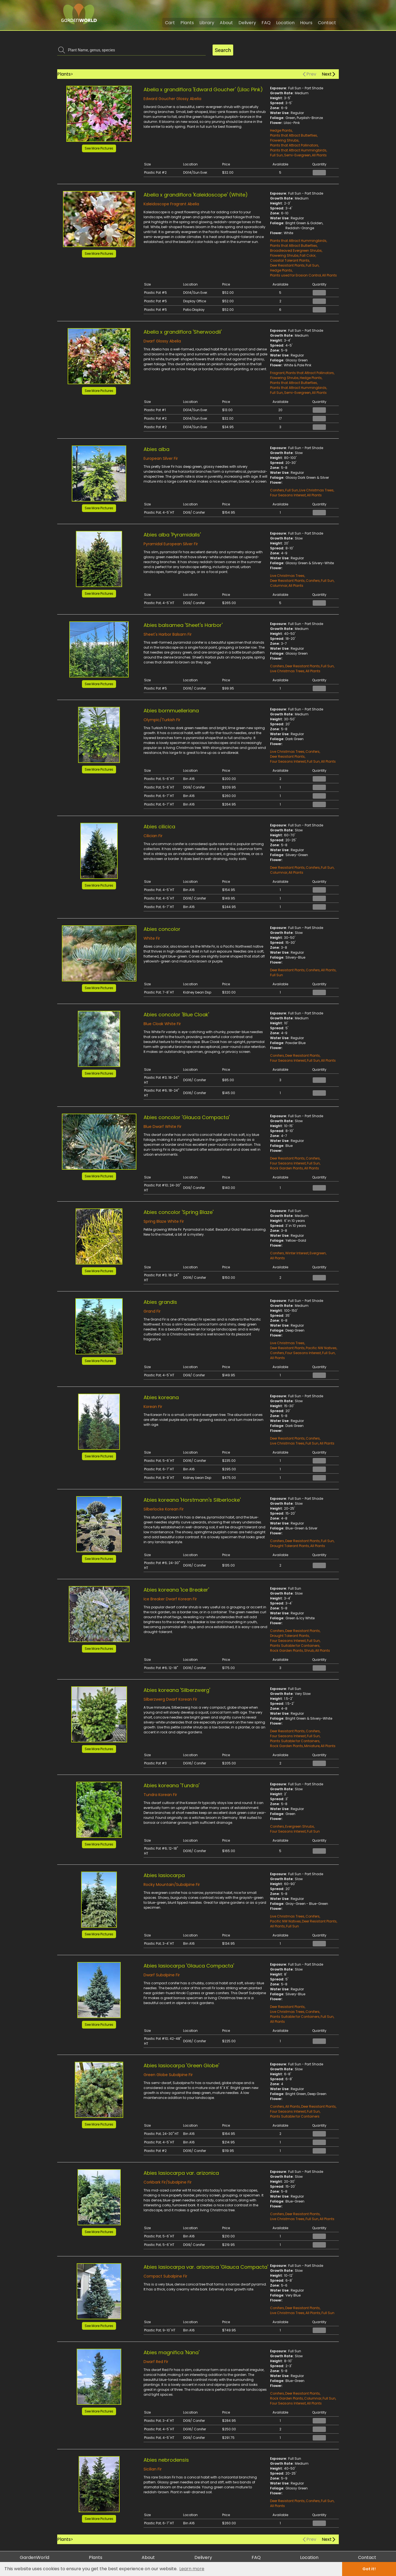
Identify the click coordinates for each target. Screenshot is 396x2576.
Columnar (278, 585)
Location (285, 23)
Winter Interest (297, 1253)
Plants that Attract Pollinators (294, 145)
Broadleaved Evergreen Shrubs (296, 250)
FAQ (266, 23)
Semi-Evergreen (297, 155)
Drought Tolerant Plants (289, 1545)
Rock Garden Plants (286, 1168)
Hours (306, 23)
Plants (187, 23)
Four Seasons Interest (288, 495)
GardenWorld (34, 2557)
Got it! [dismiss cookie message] (369, 2569)
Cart (170, 23)
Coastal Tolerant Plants (289, 260)
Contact (327, 23)
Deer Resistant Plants (287, 265)
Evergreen (318, 1253)
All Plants (319, 155)
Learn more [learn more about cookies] (191, 2569)
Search (223, 50)
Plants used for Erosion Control (295, 275)
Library (206, 23)
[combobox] (135, 50)
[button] (99, 113)
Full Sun (276, 155)
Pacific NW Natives (321, 1348)
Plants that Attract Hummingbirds (298, 150)
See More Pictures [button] (99, 148)
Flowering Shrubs (284, 140)
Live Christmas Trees (316, 490)
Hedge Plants (281, 130)
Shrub (309, 1650)
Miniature (312, 1746)
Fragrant (277, 372)
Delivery (247, 23)
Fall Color (307, 255)
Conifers (277, 490)
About (226, 23)
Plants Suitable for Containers (295, 1645)
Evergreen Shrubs (299, 1826)
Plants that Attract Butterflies (293, 135)
